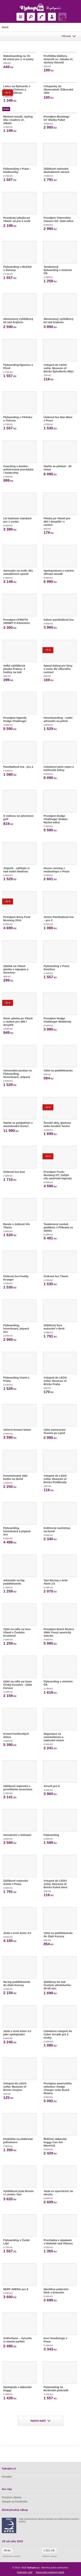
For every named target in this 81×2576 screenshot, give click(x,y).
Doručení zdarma (11, 2497)
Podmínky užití (24, 2572)
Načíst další (38, 2420)
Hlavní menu (20, 17)
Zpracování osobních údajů (50, 2572)
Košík (63, 17)
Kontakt (41, 17)
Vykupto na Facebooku (15, 2501)
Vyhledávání (31, 17)
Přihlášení (52, 17)
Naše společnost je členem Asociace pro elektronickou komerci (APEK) (49, 2520)
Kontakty (7, 2476)
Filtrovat (66, 36)
